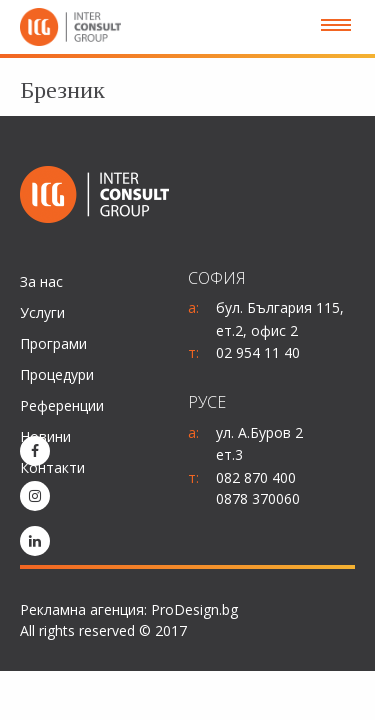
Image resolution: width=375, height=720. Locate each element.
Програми (53, 343)
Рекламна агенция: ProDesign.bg (129, 609)
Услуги (42, 312)
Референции (62, 405)
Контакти (52, 467)
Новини (45, 436)
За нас (41, 281)
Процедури (57, 374)
